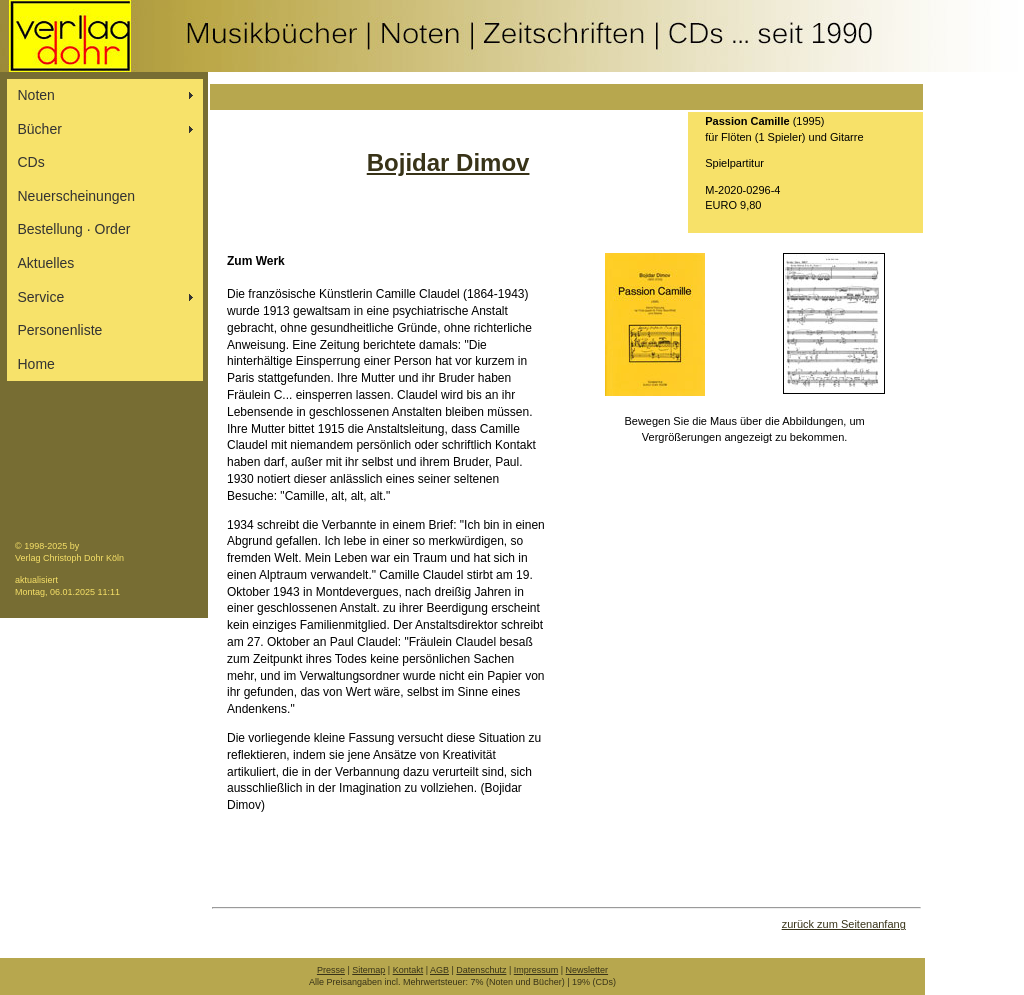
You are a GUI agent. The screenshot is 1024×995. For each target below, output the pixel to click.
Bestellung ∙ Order (74, 229)
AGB (439, 970)
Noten (36, 95)
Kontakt (408, 970)
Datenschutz (481, 970)
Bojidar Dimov (448, 162)
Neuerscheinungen (77, 196)
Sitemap (368, 970)
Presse (331, 970)
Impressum (536, 970)
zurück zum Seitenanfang (844, 924)
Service (41, 297)
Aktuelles (46, 263)
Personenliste (60, 330)
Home (36, 364)
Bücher (40, 129)
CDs (31, 162)
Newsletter (587, 970)
